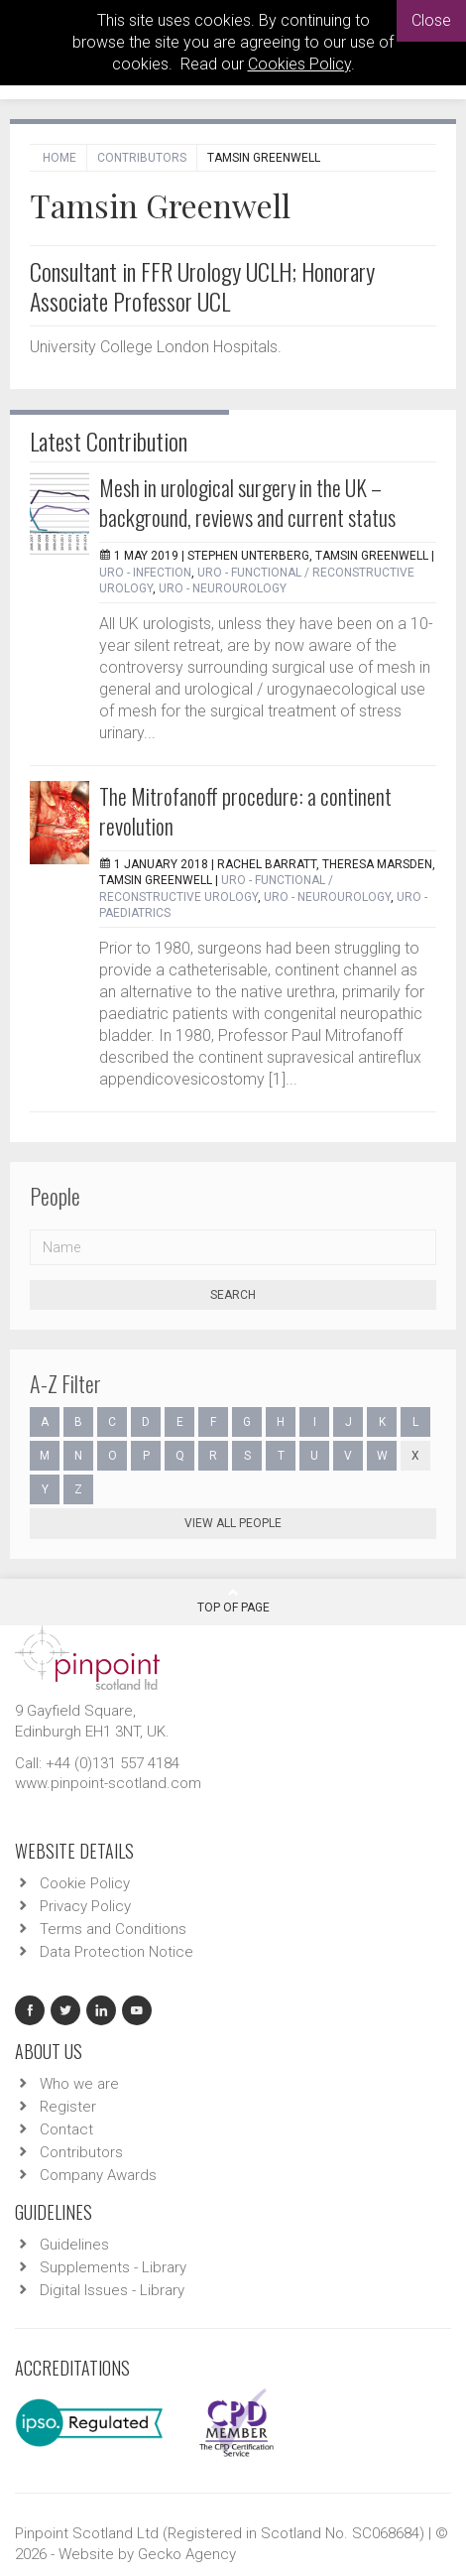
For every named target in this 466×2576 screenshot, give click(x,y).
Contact (66, 2129)
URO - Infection (145, 573)
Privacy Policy (85, 1906)
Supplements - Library (113, 2267)
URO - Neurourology (223, 588)
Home (59, 158)
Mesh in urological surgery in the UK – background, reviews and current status (247, 502)
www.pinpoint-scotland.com (108, 1783)
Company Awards (98, 2175)
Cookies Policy (299, 64)
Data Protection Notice (116, 1952)
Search (233, 1295)
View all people (233, 1523)
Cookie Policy (85, 1883)
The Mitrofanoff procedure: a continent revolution (245, 810)
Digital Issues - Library (112, 2290)
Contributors (141, 158)
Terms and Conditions (113, 1929)
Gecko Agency (187, 2554)
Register (68, 2107)
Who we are (79, 2084)
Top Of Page (233, 1600)
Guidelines (74, 2245)
